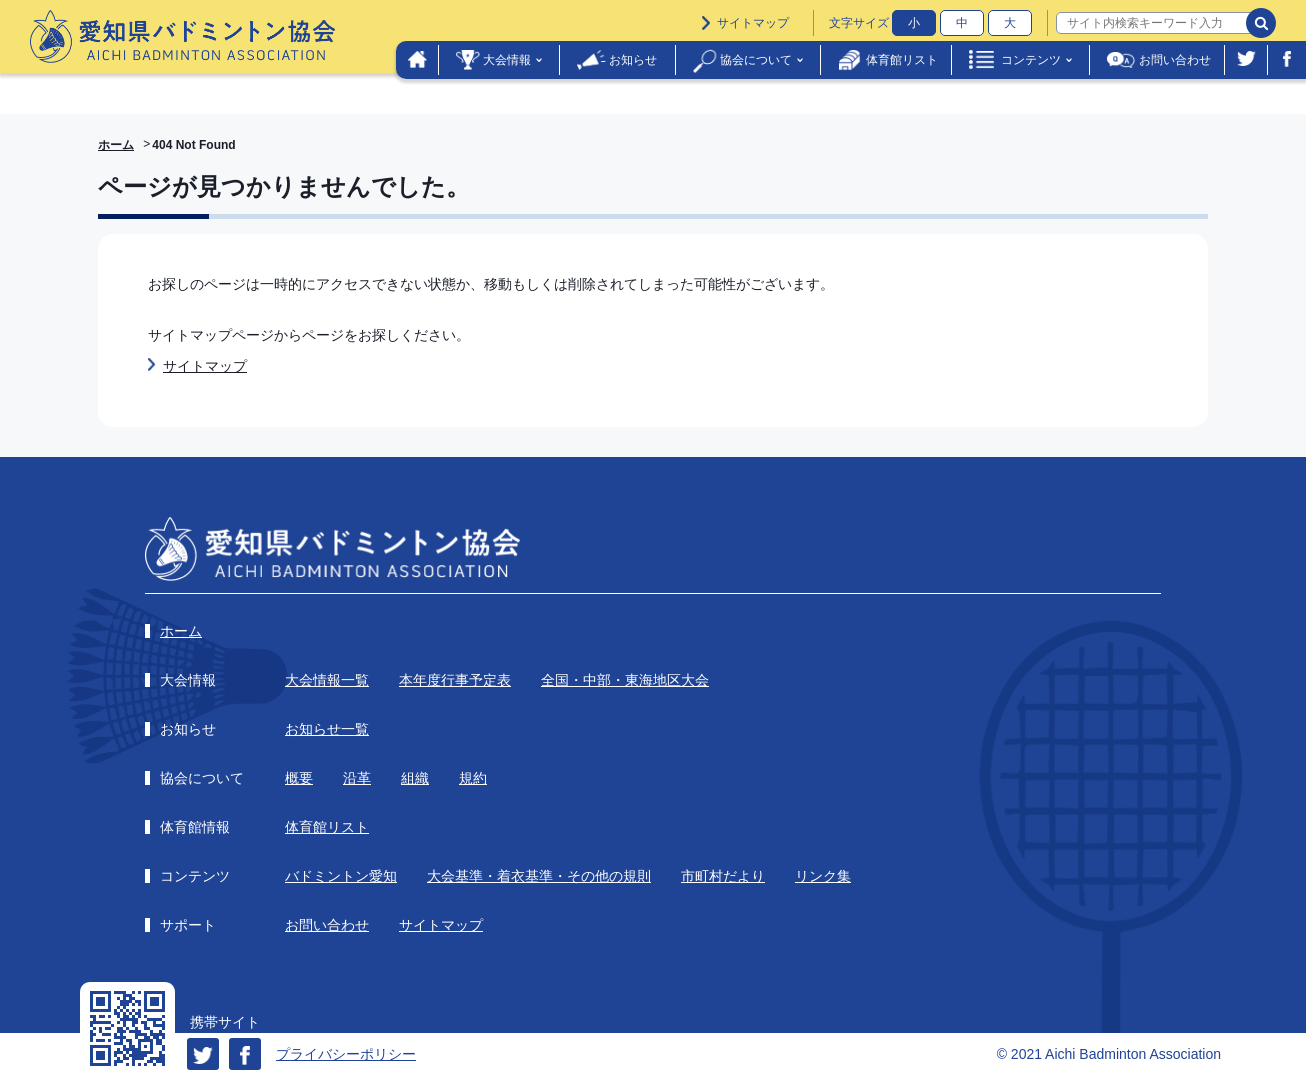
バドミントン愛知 (341, 876)
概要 (299, 778)
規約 (473, 778)
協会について (756, 60)
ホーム (116, 145)
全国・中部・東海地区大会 (625, 680)
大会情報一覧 (327, 680)
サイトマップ (753, 23)
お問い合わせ (1175, 60)
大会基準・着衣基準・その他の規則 (539, 876)
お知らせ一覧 (327, 729)
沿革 (357, 778)
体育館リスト (902, 60)
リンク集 (823, 876)
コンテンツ (1031, 60)
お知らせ (633, 60)
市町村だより (723, 876)
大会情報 (507, 60)
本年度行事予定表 (455, 680)
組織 (415, 778)
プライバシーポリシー (346, 1054)
